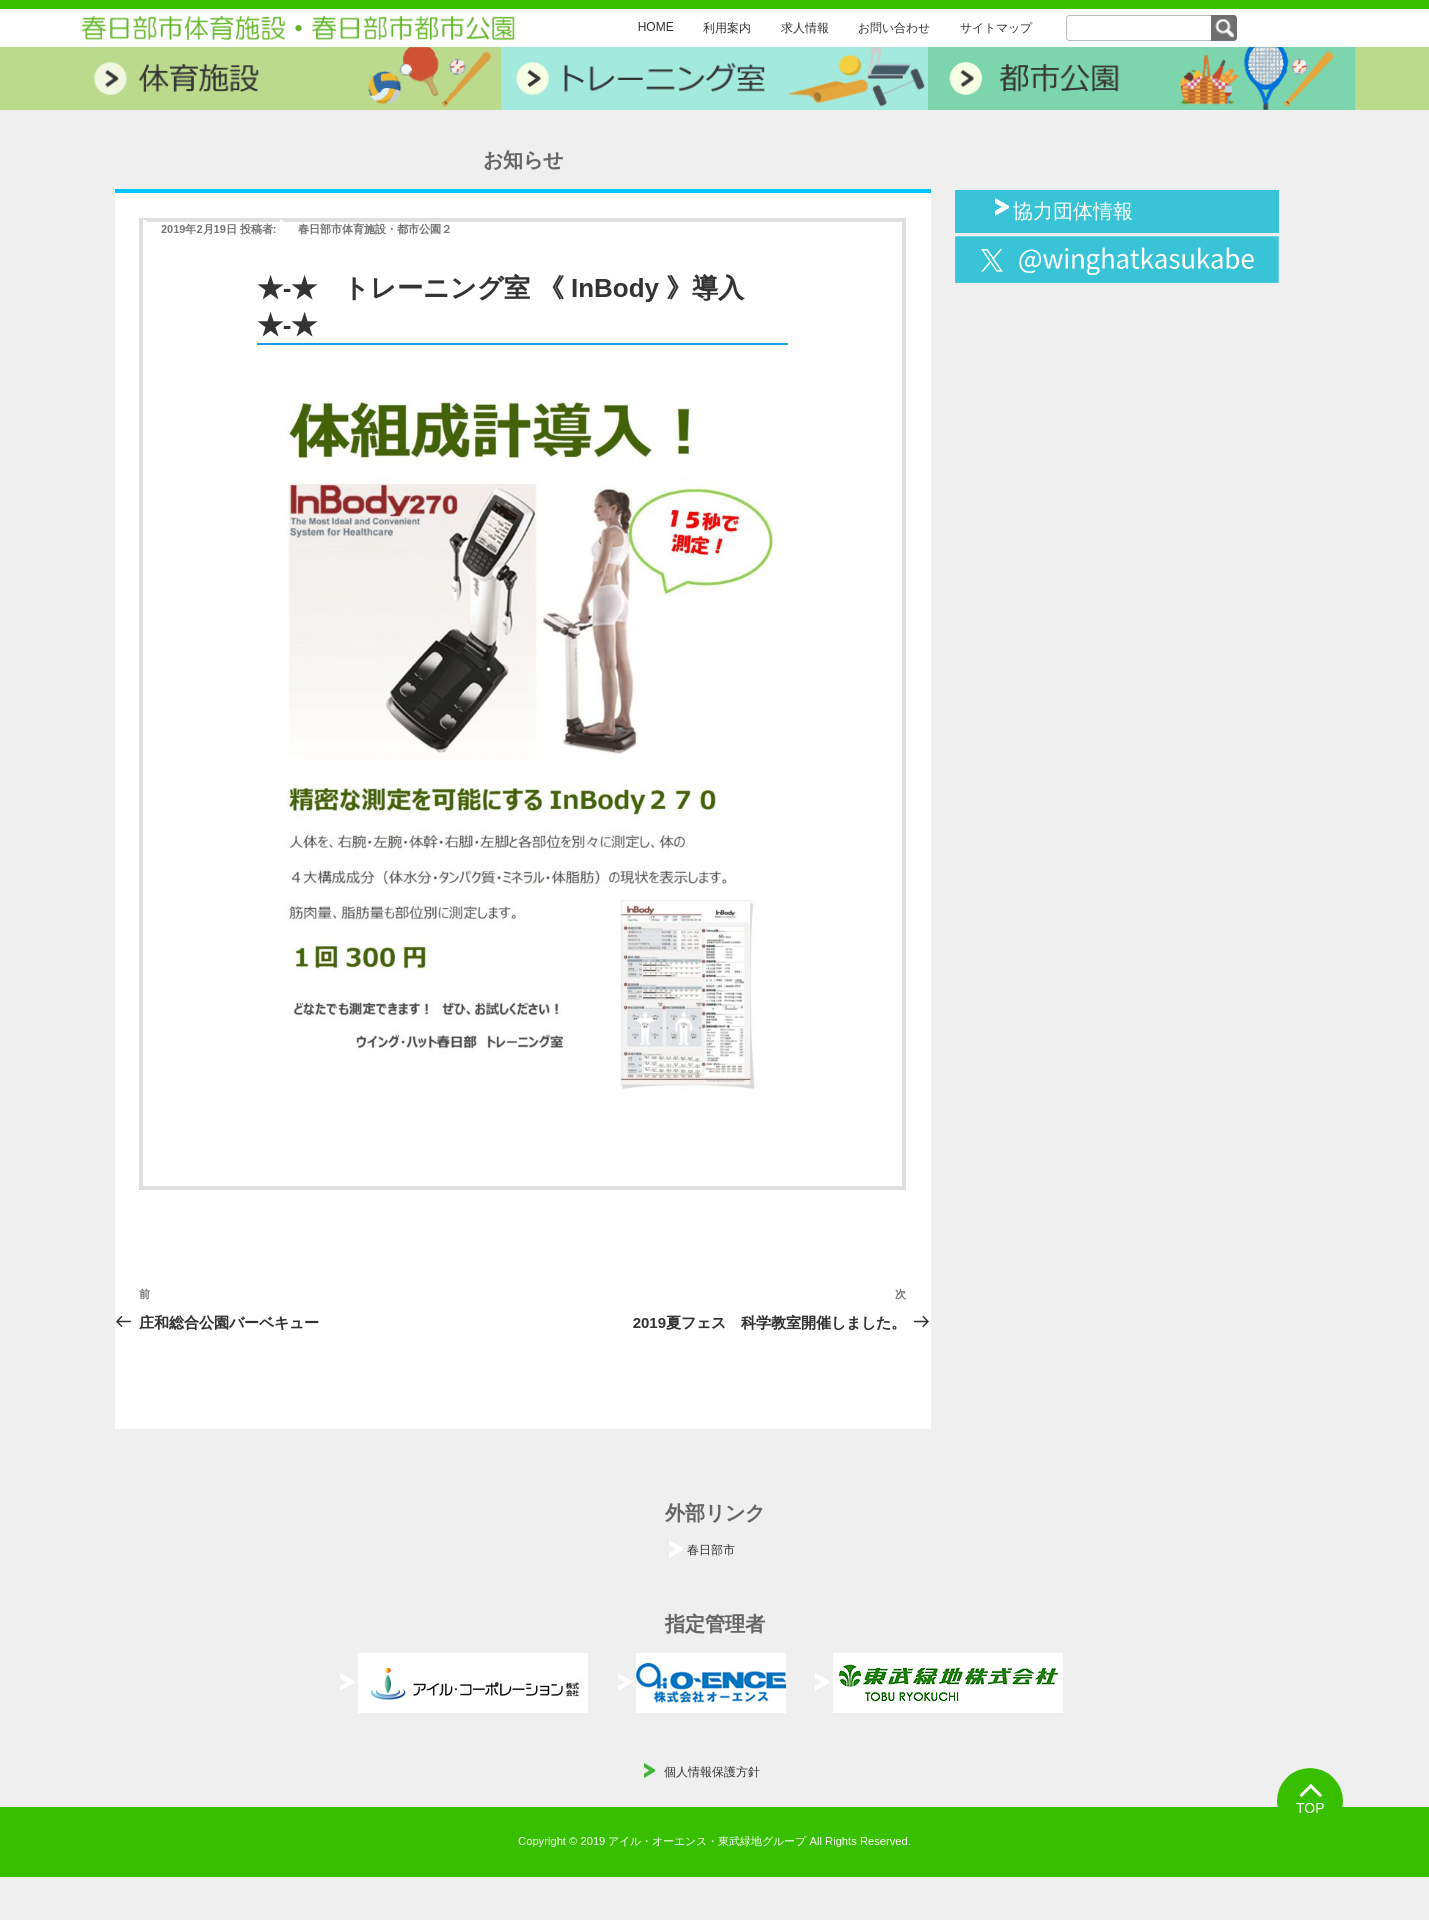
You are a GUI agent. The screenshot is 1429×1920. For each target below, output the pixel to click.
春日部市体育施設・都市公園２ (375, 229)
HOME (656, 27)
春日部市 (711, 1550)
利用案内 (727, 28)
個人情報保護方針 (712, 1772)
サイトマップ (996, 28)
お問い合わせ (894, 28)
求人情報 (805, 28)
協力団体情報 (1073, 209)
